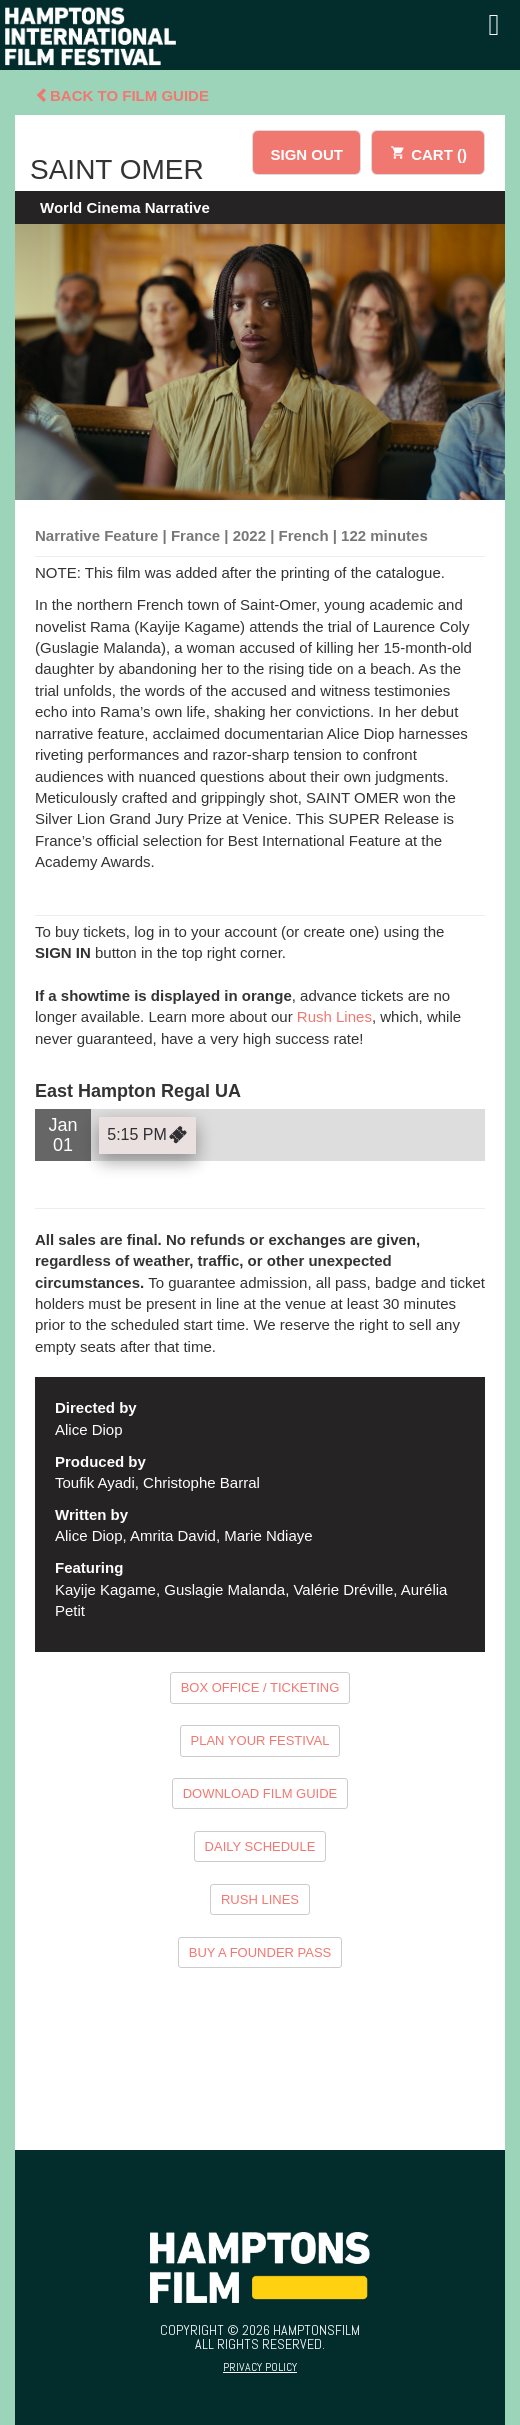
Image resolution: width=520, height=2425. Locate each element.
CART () (428, 151)
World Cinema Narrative (125, 207)
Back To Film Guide (122, 95)
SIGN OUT (306, 154)
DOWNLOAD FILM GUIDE (260, 1793)
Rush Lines (334, 1016)
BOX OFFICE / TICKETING (260, 1687)
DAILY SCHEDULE (260, 1846)
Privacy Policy (260, 2367)
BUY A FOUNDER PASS (260, 1952)
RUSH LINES (260, 1899)
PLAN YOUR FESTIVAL (260, 1740)
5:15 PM (149, 1135)
